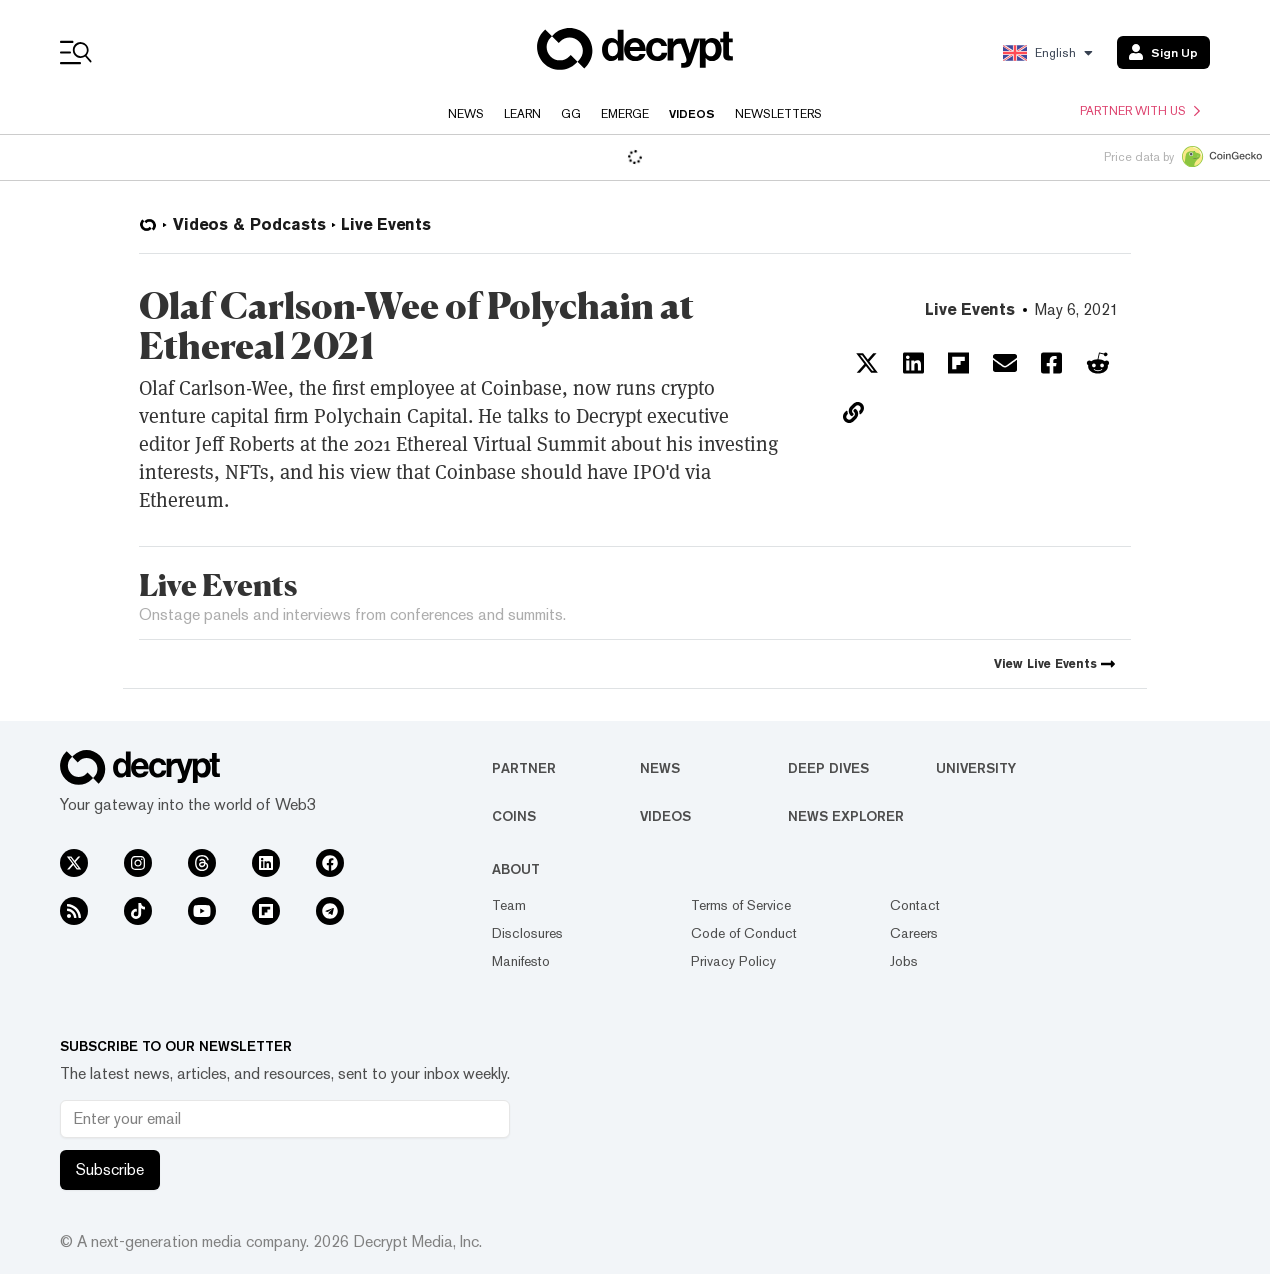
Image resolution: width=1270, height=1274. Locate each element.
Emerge (625, 114)
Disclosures (527, 933)
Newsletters (778, 114)
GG (571, 114)
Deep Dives (828, 768)
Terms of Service (741, 905)
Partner (524, 768)
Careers (914, 933)
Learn (522, 114)
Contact (915, 905)
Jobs (904, 961)
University (976, 768)
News (466, 114)
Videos (692, 114)
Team (509, 905)
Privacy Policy (733, 961)
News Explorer (846, 816)
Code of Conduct (744, 933)
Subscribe (110, 1169)
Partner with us (1140, 111)
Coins (514, 816)
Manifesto (521, 961)
